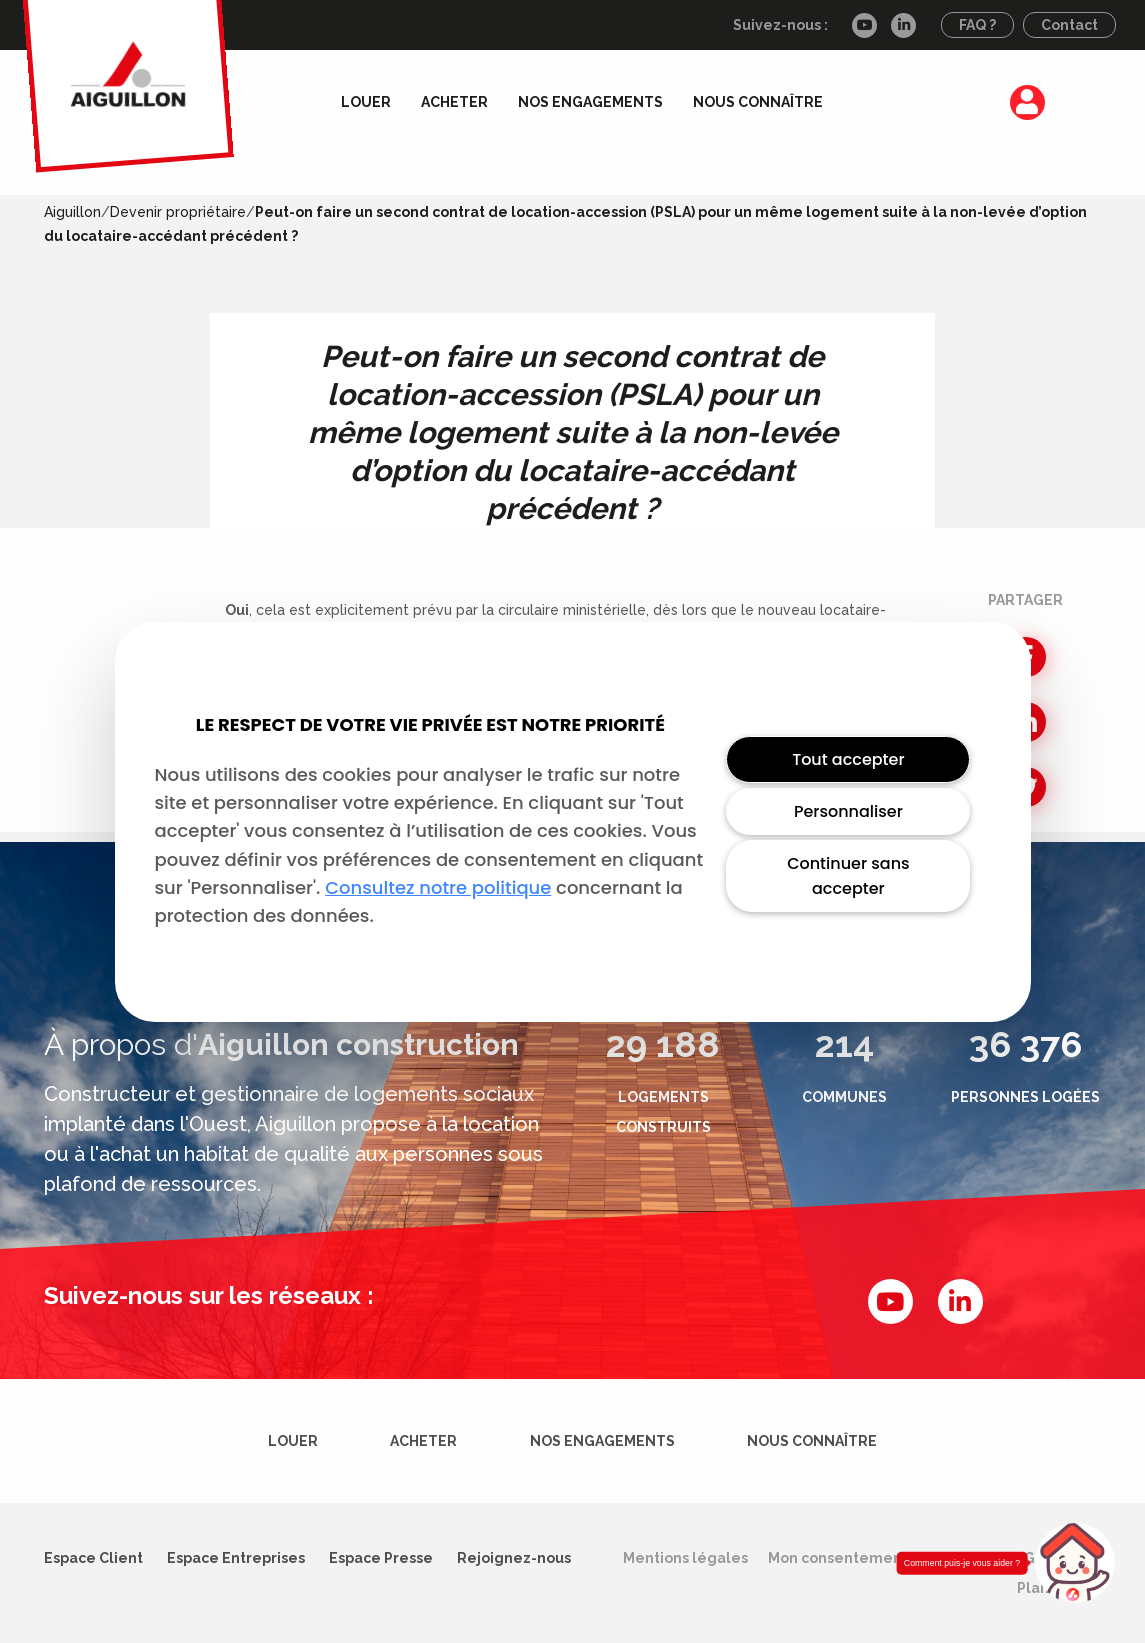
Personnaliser (848, 811)
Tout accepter (848, 759)
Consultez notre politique (438, 887)
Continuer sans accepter (848, 876)
